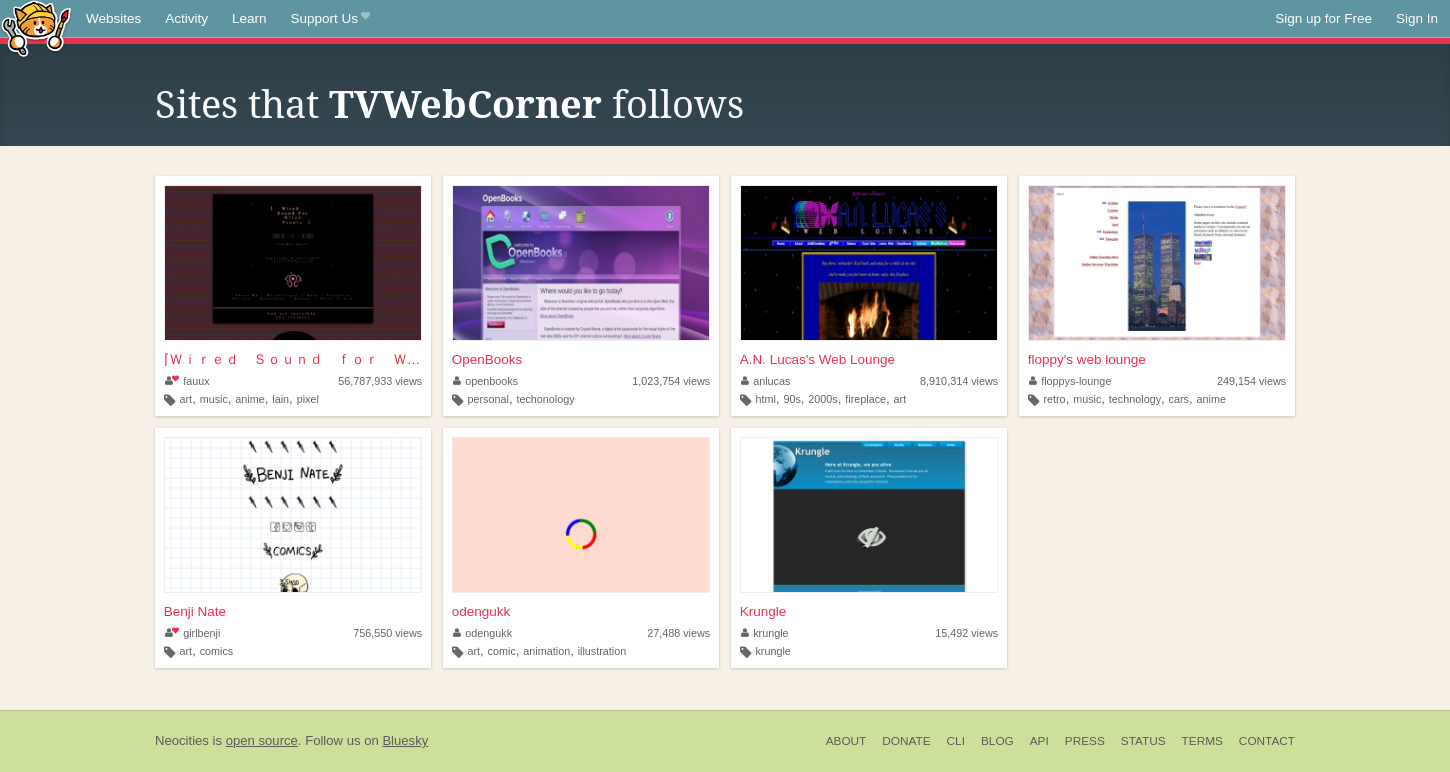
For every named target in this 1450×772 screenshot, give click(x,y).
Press (1085, 741)
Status (1143, 741)
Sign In (1417, 18)
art (186, 399)
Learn (249, 18)
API (1039, 741)
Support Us (330, 19)
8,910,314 (959, 381)
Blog (997, 741)
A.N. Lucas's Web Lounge (817, 359)
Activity (186, 18)
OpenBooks (487, 359)
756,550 (387, 633)
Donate (906, 741)
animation (546, 651)
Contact (1267, 741)
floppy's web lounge (1087, 359)
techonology (545, 399)
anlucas (766, 381)
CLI (956, 741)
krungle (765, 633)
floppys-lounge (1070, 381)
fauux (187, 381)
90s (791, 399)
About (846, 741)
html (765, 399)
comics (217, 651)
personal (487, 399)
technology (1135, 399)
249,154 (1251, 381)
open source (262, 740)
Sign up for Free (1323, 18)
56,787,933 (380, 381)
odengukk (481, 611)
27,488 (678, 633)
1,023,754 (671, 381)
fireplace (865, 399)
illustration (602, 651)
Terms (1202, 741)
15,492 (966, 633)
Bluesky (405, 740)
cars (1179, 399)
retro (1054, 399)
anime (249, 399)
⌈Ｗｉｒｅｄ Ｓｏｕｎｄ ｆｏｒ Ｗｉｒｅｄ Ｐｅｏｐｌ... (293, 359)
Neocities (182, 740)
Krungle (763, 611)
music (214, 399)
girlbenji (193, 633)
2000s (822, 399)
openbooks (485, 381)
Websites (113, 18)
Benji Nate (195, 611)
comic (502, 651)
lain (280, 399)
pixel (308, 399)
